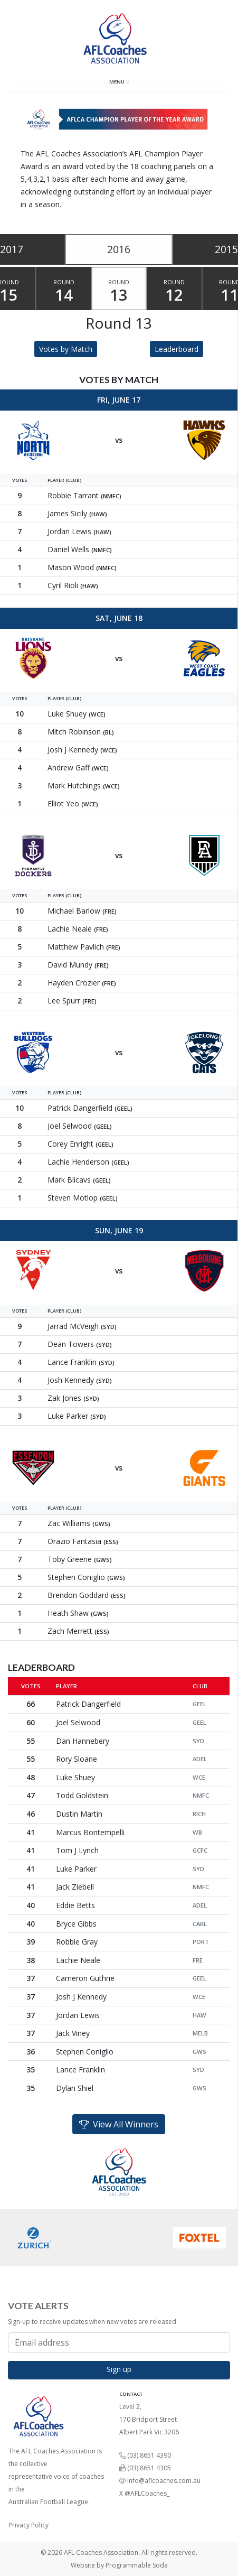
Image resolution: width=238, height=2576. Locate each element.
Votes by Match (65, 349)
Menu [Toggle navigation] (119, 81)
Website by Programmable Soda (119, 2565)
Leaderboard (176, 349)
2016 (118, 249)
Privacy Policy (28, 2525)
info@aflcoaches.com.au (164, 2480)
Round (64, 291)
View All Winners (118, 2124)
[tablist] (119, 249)
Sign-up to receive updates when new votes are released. (93, 2321)
